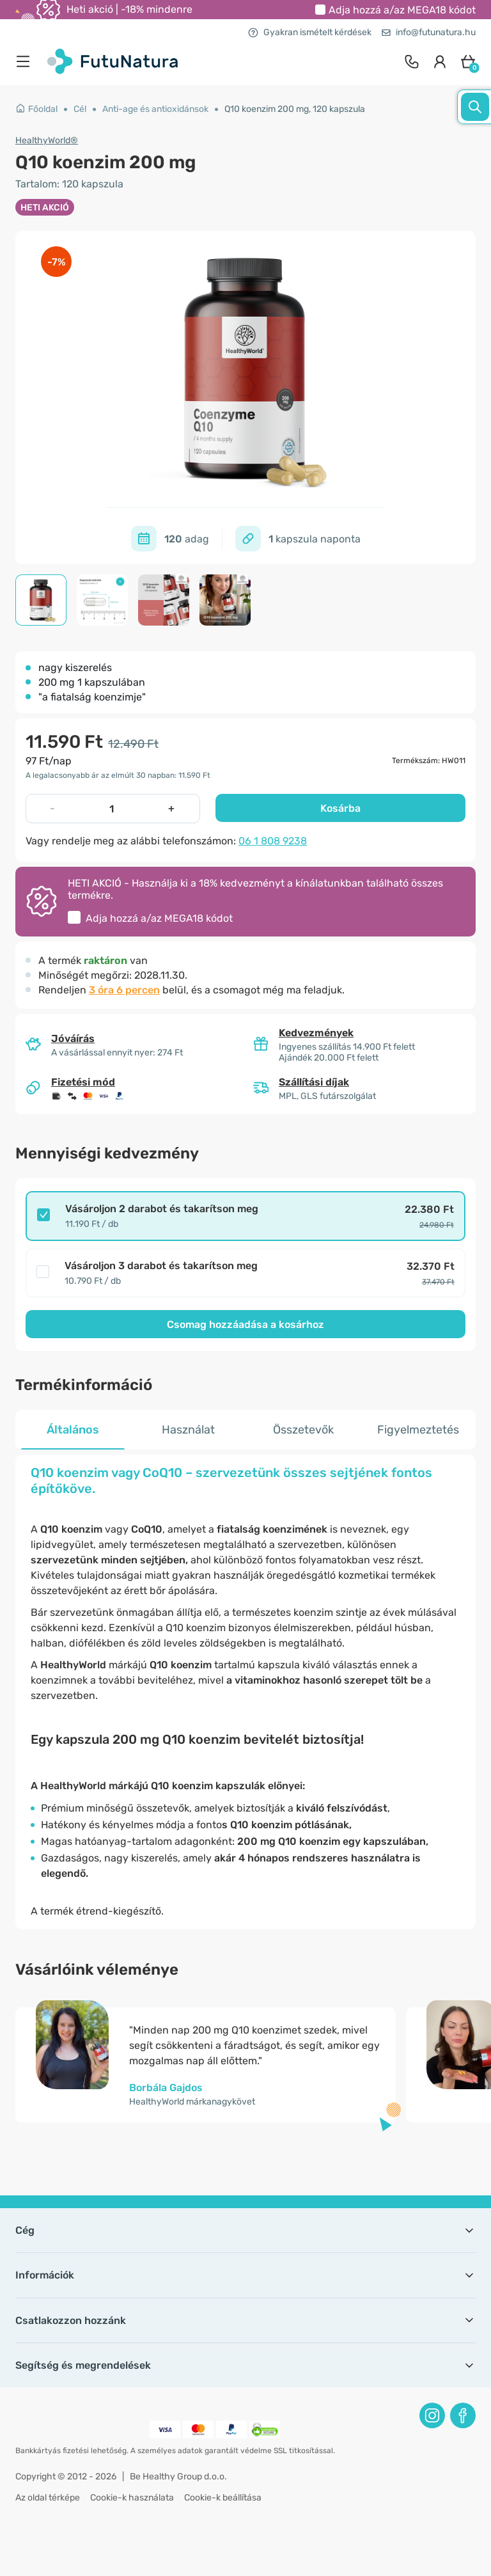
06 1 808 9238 (272, 841)
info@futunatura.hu (429, 32)
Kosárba (340, 808)
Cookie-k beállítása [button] (222, 2497)
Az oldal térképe (47, 2497)
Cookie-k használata (132, 2497)
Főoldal (36, 109)
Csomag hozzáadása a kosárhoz (245, 1324)
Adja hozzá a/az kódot (402, 10)
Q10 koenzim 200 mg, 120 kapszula (294, 109)
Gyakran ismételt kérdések (309, 32)
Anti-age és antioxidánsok (155, 109)
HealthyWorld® (46, 140)
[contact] (411, 61)
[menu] (26, 61)
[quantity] (112, 808)
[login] (440, 61)
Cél (80, 109)
